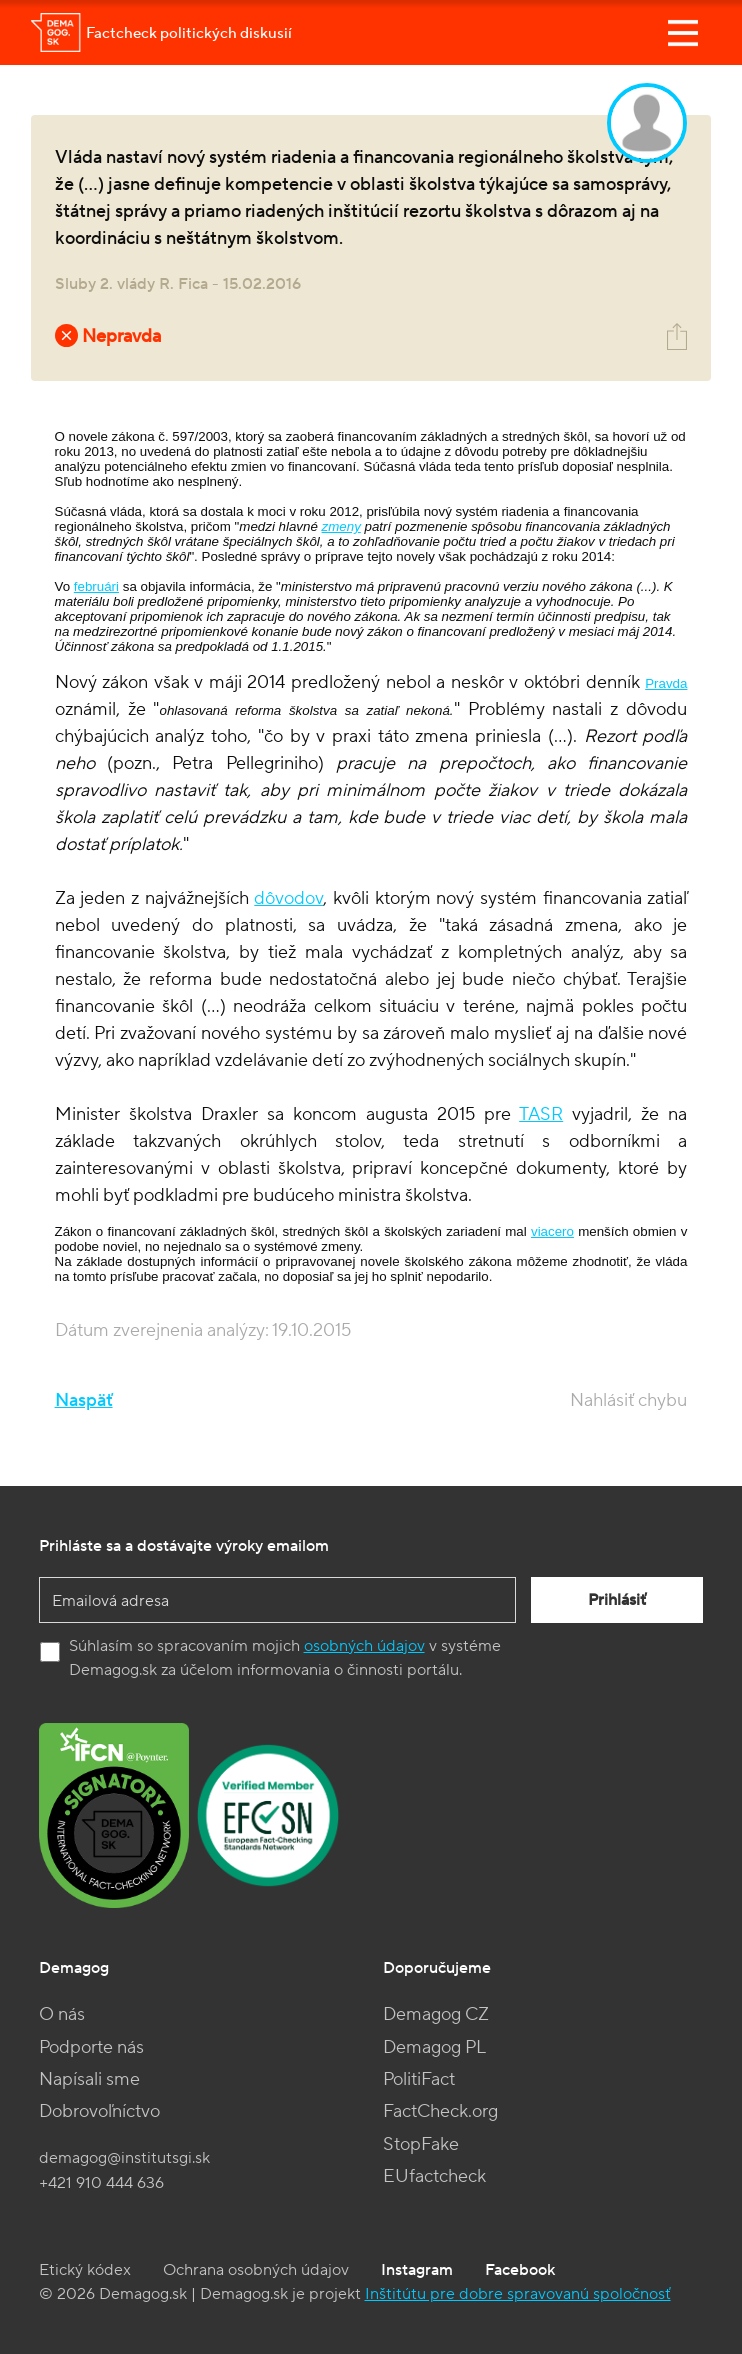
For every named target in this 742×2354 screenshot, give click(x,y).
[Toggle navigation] (683, 33)
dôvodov (288, 898)
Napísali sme (89, 2079)
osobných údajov (364, 1646)
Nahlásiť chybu (628, 1400)
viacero (552, 1231)
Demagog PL (434, 2047)
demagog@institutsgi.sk (124, 2158)
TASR (541, 1114)
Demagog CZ (436, 2014)
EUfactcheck (434, 2176)
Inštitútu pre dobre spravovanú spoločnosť (518, 2294)
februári (96, 586)
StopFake (421, 2144)
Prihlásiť (617, 1600)
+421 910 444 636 (101, 2183)
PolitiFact (419, 2079)
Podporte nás (91, 2047)
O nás (62, 2014)
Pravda (666, 683)
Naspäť (84, 1400)
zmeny (341, 526)
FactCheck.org (440, 2111)
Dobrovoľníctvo (99, 2111)
